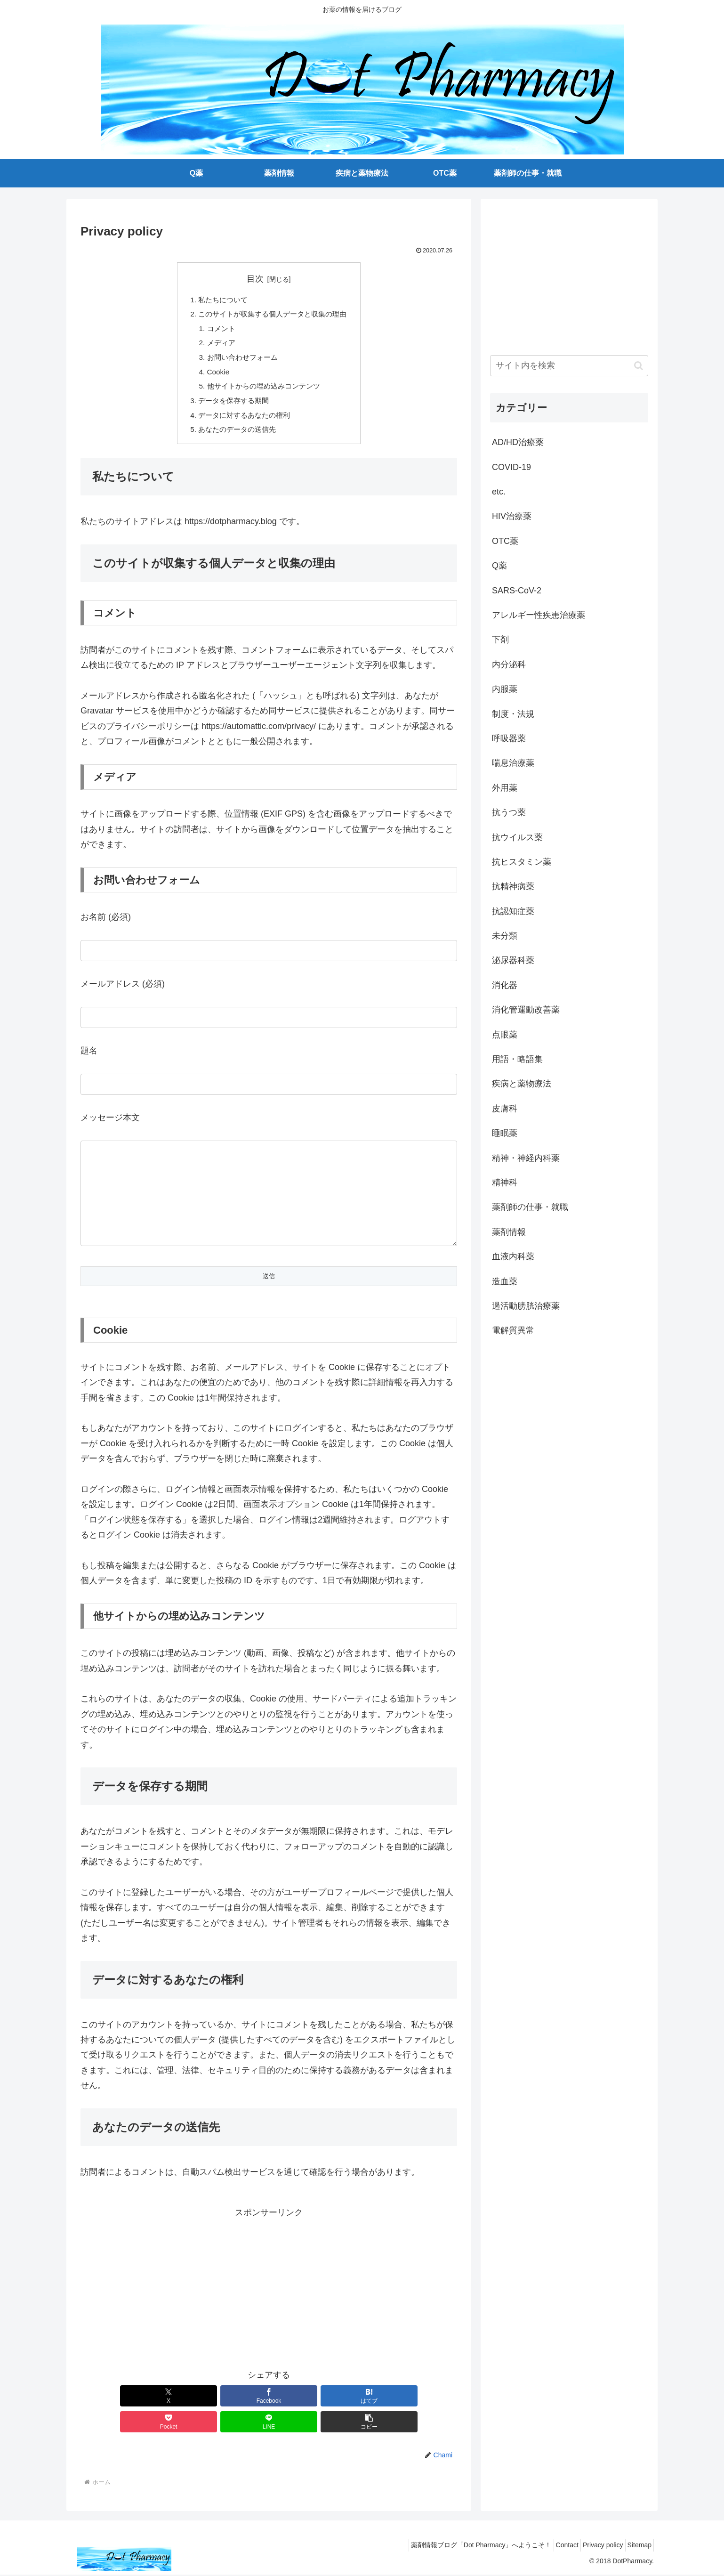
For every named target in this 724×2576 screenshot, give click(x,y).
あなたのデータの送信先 (234, 437)
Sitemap (637, 2547)
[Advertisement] (268, 2314)
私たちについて (219, 300)
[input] (569, 365)
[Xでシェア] (110, 2423)
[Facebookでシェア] (174, 2423)
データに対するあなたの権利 (242, 422)
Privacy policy (594, 2547)
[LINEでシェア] (364, 2423)
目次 (255, 279)
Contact (553, 2547)
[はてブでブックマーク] (237, 2423)
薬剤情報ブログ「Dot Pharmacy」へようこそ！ (461, 2547)
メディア (218, 345)
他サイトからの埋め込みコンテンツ (263, 392)
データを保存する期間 (231, 407)
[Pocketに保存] (300, 2423)
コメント (218, 330)
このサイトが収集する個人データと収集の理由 (272, 315)
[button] (427, 2423)
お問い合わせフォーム (240, 361)
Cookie (214, 376)
